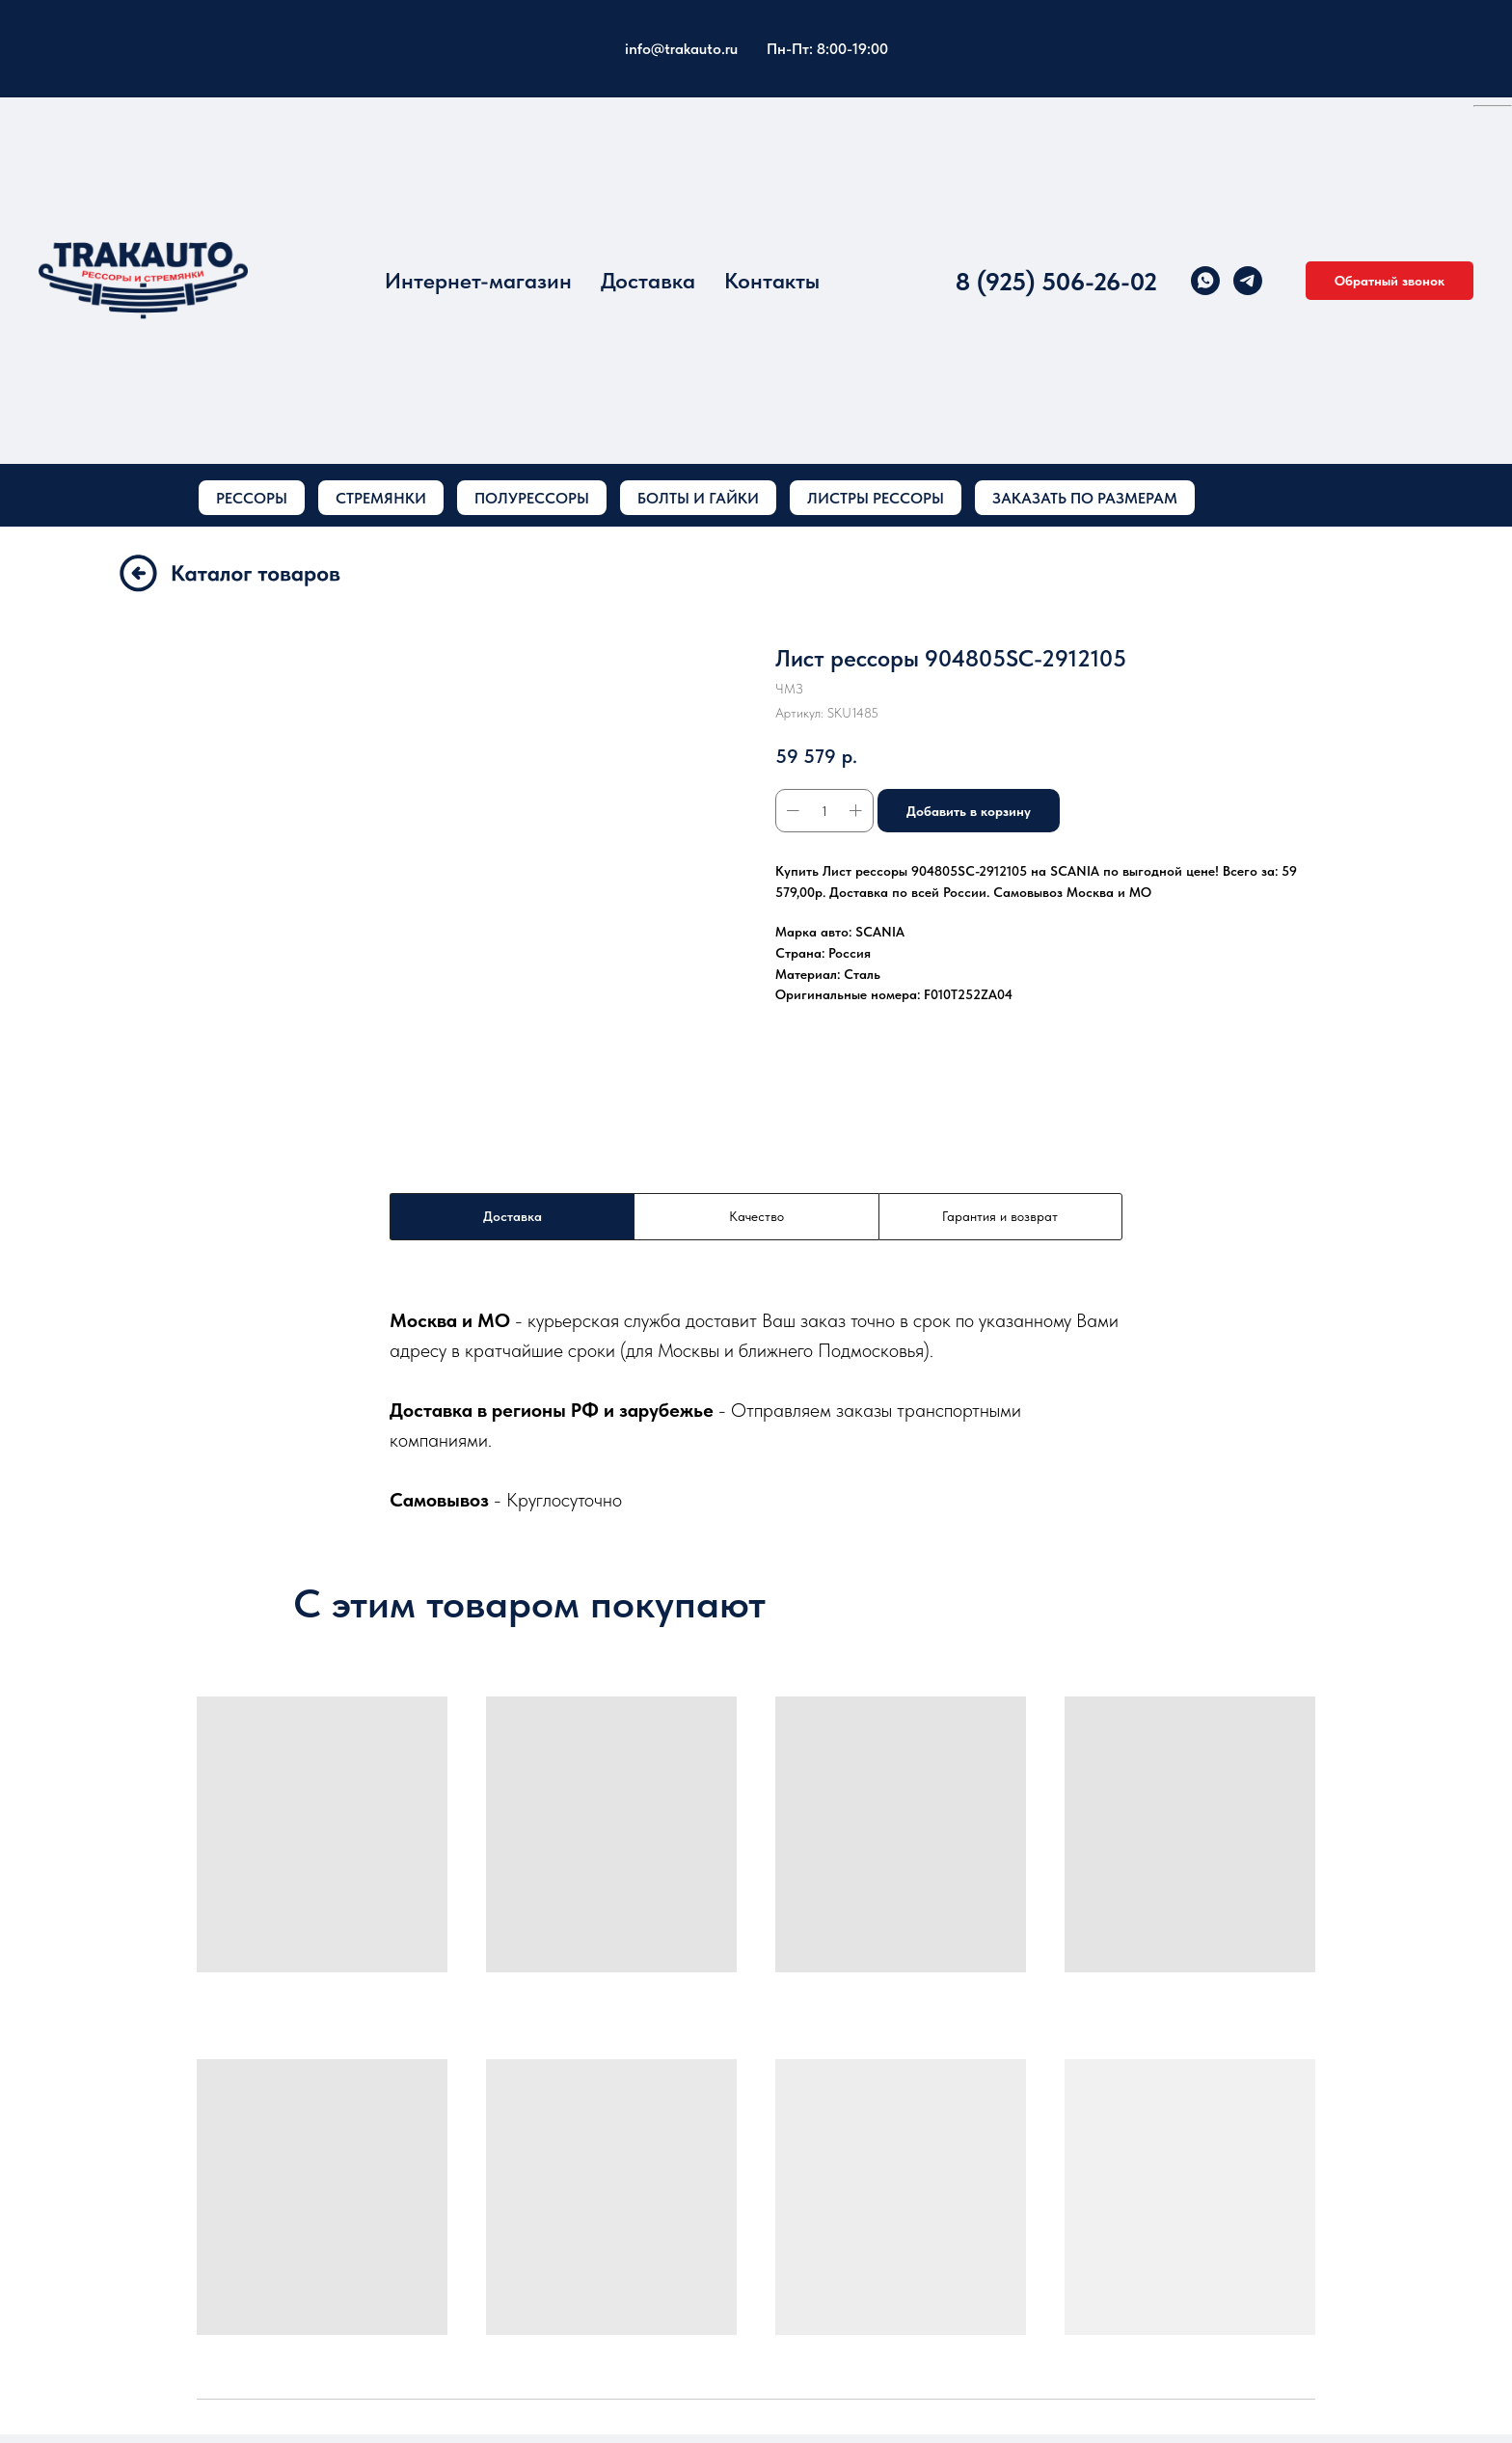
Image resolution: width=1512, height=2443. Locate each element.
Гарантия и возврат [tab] (1000, 1216)
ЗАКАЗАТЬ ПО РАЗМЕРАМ (1084, 498)
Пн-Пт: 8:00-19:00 (827, 49)
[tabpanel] (756, 1409)
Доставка (648, 280)
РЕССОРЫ (251, 498)
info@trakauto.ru (681, 49)
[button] (1389, 280)
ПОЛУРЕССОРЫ (531, 498)
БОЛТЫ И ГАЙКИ (698, 498)
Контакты (772, 280)
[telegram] (1247, 280)
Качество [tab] (756, 1216)
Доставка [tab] (512, 1216)
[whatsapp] (1205, 280)
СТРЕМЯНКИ (381, 498)
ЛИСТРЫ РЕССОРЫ (875, 498)
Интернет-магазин (478, 280)
